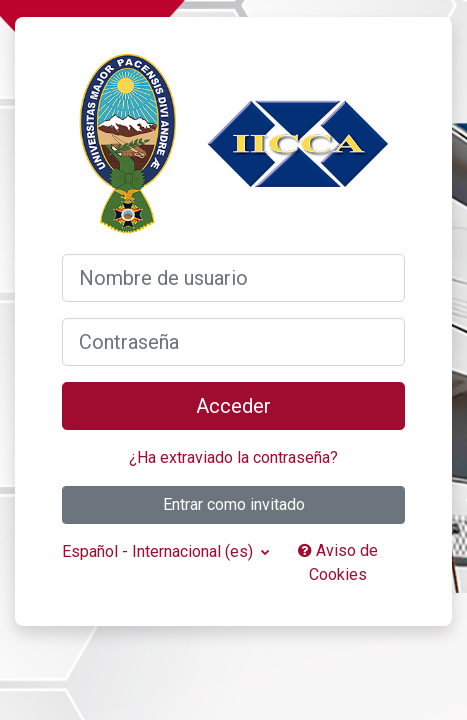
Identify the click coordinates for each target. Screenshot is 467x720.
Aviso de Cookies (338, 562)
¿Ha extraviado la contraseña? (233, 457)
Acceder (233, 406)
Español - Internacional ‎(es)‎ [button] (159, 551)
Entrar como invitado (234, 504)
